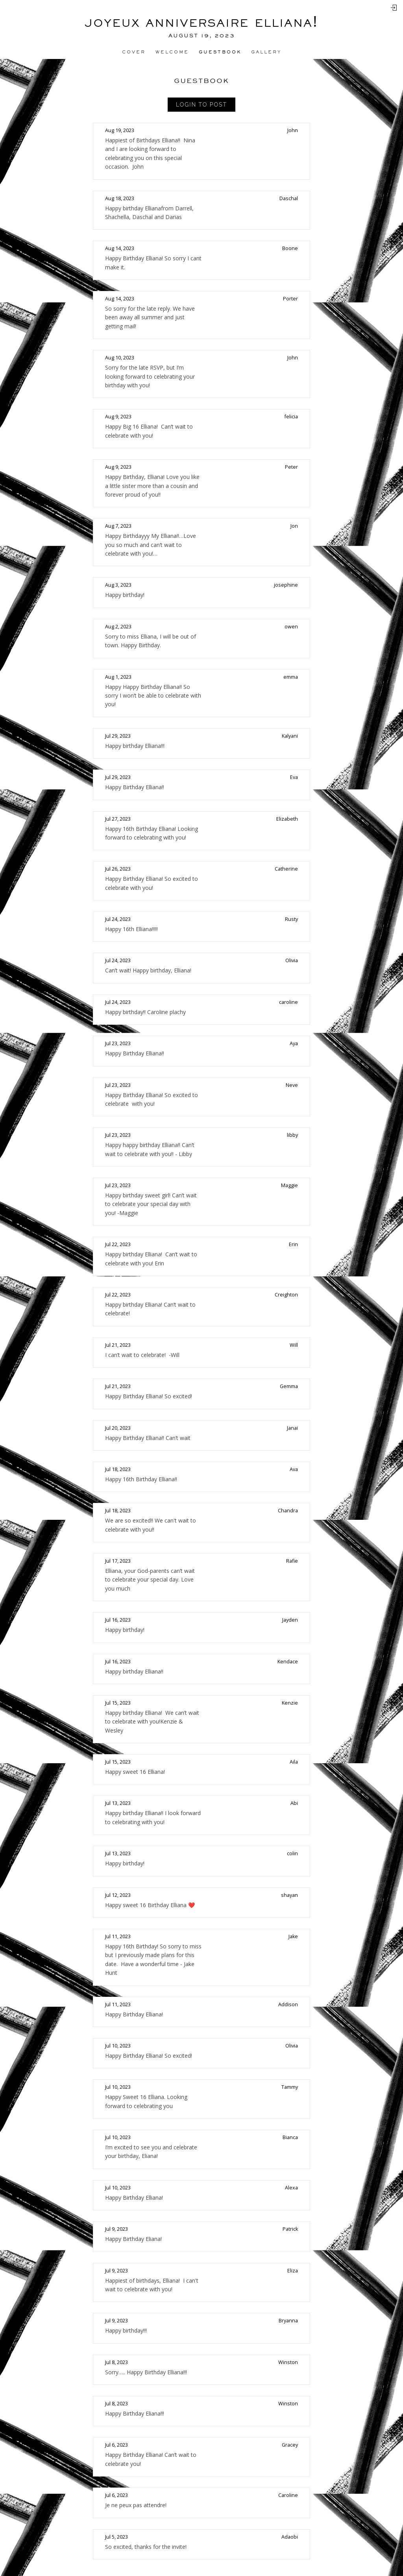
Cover (134, 52)
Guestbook (220, 52)
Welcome (172, 52)
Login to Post (201, 104)
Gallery (266, 52)
